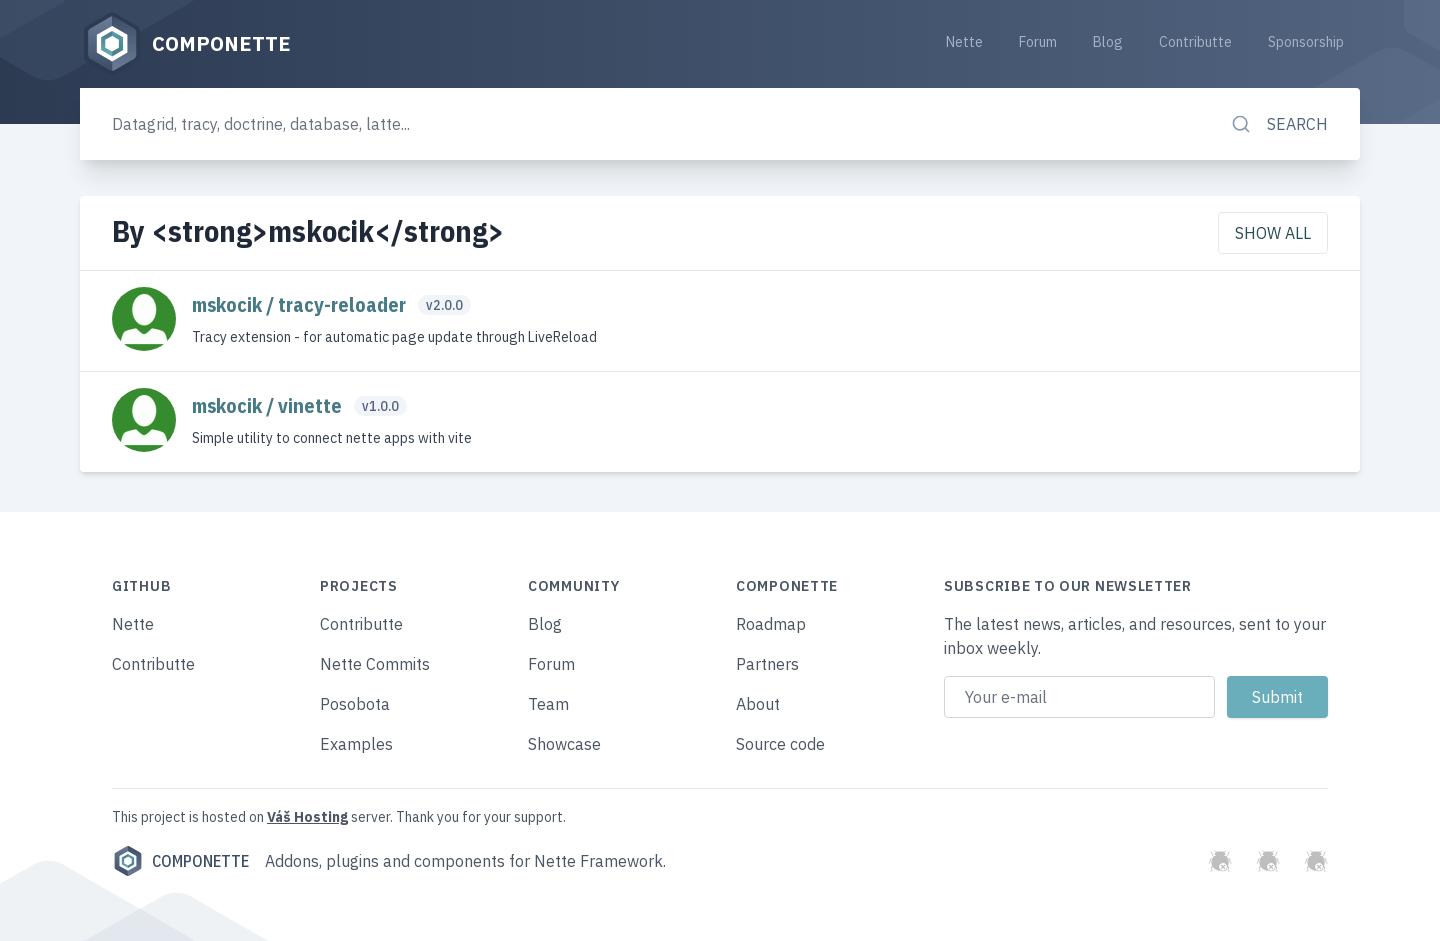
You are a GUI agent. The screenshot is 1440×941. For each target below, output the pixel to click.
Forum (1038, 42)
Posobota (355, 704)
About (758, 704)
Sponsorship (1306, 42)
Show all (1273, 233)
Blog (1108, 42)
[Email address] (1079, 697)
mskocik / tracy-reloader (301, 304)
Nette (964, 42)
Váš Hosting (307, 817)
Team (548, 704)
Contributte (1195, 42)
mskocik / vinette (269, 405)
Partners (767, 664)
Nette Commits (375, 664)
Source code (780, 744)
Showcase (564, 744)
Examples (356, 744)
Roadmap (771, 624)
